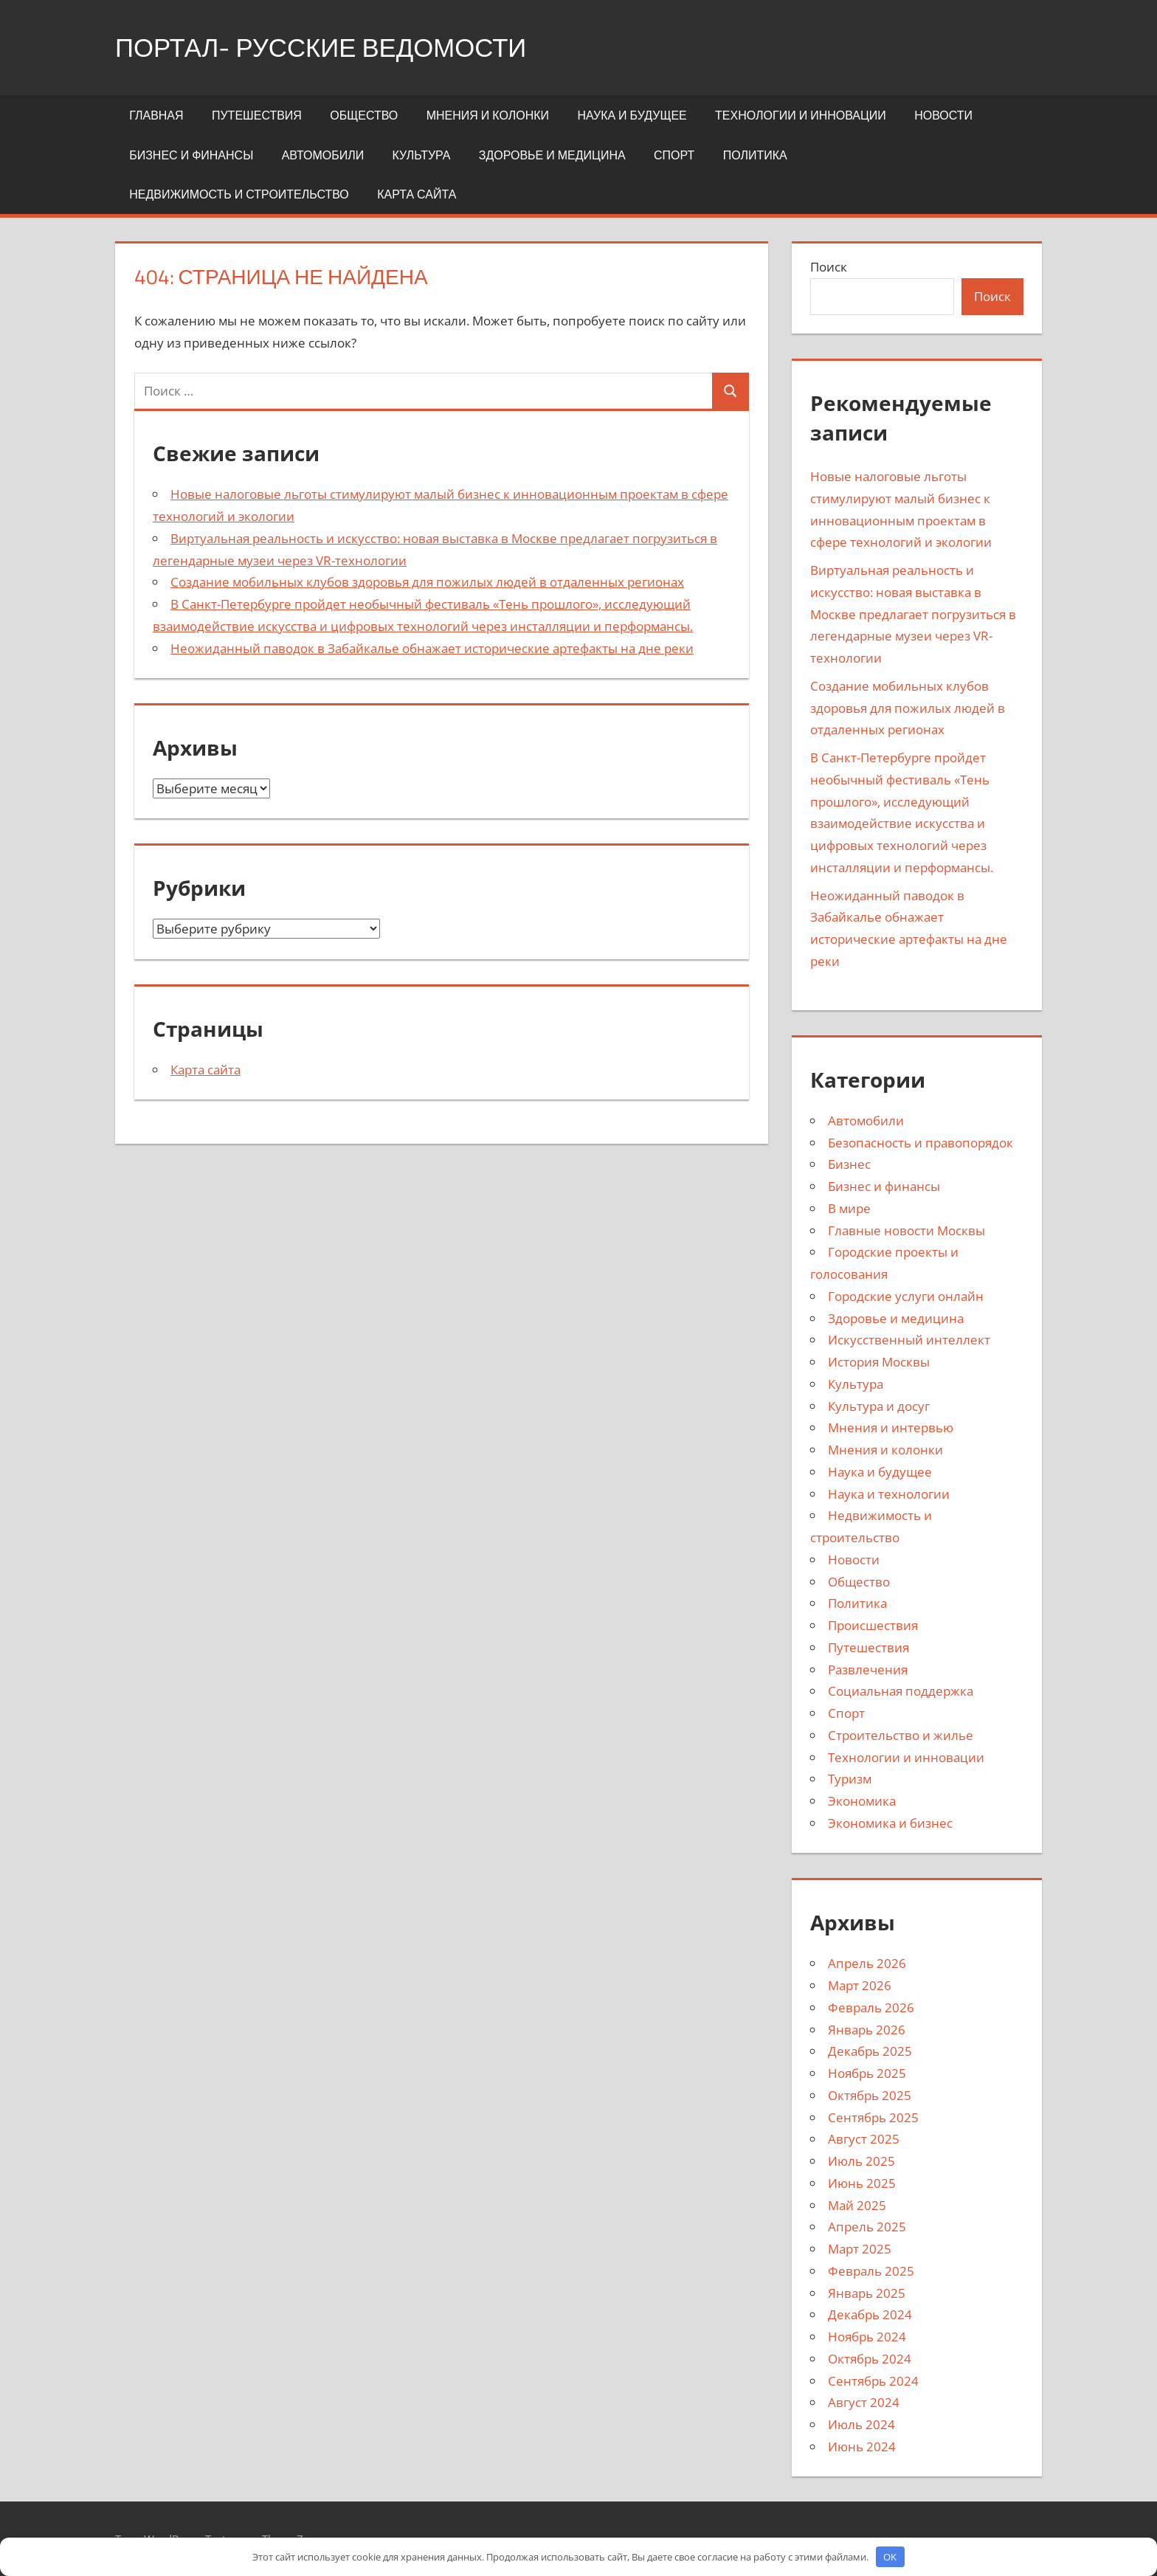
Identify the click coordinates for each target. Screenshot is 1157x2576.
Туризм (849, 1778)
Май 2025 (857, 2205)
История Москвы (879, 1361)
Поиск (828, 266)
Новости (943, 115)
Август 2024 (863, 2402)
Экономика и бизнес (890, 1822)
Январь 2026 (866, 2029)
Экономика (862, 1800)
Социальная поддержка (900, 1690)
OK (890, 2556)
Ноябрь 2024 (867, 2336)
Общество (364, 115)
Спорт (674, 155)
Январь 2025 (866, 2293)
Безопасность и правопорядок (920, 1142)
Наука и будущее (631, 115)
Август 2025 (863, 2138)
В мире (849, 1208)
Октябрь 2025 (869, 2095)
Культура (422, 155)
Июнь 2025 (862, 2183)
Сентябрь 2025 (873, 2117)
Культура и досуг (879, 1406)
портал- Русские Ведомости (328, 47)
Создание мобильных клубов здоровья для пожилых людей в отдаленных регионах (427, 581)
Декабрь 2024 (870, 2314)
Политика (755, 155)
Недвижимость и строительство (239, 194)
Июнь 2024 (862, 2446)
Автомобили (323, 155)
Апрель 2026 (867, 1963)
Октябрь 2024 (869, 2358)
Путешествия (257, 115)
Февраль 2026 (871, 2007)
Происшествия (873, 1625)
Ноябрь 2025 (867, 2073)
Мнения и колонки (487, 115)
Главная (156, 115)
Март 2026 (859, 1985)
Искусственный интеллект (909, 1339)
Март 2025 (859, 2248)
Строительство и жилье (900, 1735)
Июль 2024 (861, 2424)
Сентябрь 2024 (873, 2380)
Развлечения (868, 1669)
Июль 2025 (861, 2160)
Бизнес (849, 1164)
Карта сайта (416, 194)
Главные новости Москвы (906, 1230)
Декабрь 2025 (870, 2051)
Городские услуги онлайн (906, 1296)
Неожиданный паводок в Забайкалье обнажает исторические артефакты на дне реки (432, 648)
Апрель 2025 (867, 2226)
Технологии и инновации (800, 115)
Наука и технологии (889, 1493)
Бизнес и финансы (191, 155)
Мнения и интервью (890, 1427)
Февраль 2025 (871, 2270)
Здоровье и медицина (552, 155)
